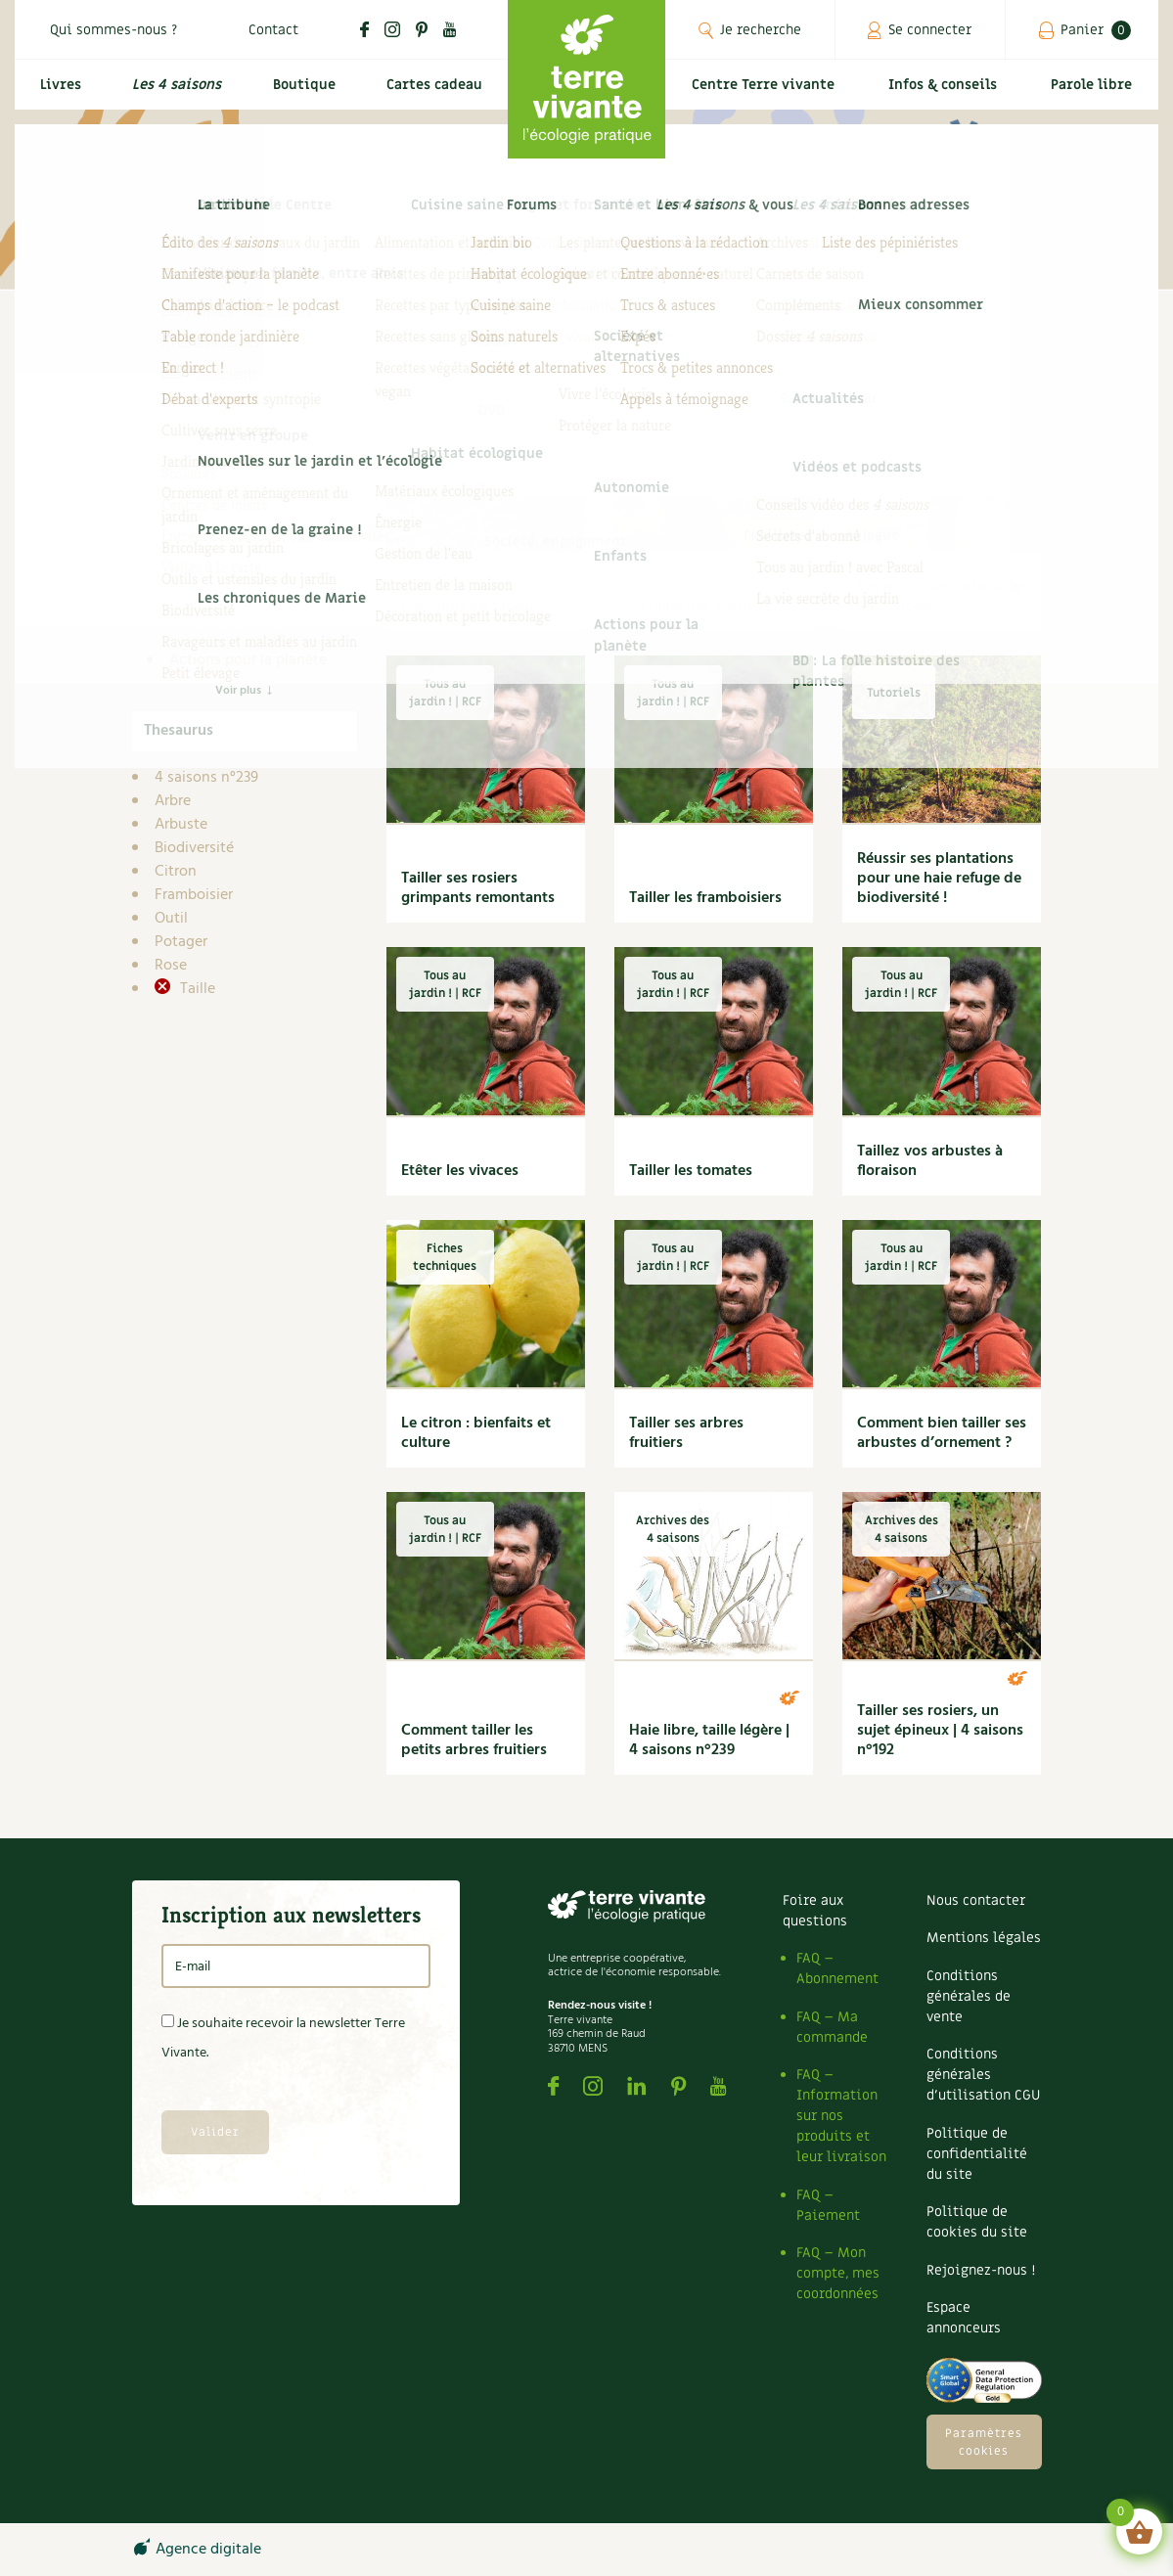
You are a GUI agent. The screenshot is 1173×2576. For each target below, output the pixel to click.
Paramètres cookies (983, 2442)
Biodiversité (194, 848)
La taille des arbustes (701, 606)
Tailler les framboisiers (705, 898)
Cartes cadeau (431, 94)
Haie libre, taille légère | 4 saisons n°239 (709, 1740)
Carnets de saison (243, 519)
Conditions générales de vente (968, 1996)
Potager (181, 942)
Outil (171, 918)
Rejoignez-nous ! (980, 2270)
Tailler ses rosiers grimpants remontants (478, 888)
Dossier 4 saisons (242, 613)
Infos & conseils (950, 94)
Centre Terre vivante (768, 94)
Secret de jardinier (244, 637)
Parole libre (1095, 94)
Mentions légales (983, 1937)
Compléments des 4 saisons (239, 554)
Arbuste (181, 824)
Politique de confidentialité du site (976, 2154)
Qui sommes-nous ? (113, 30)
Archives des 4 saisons (260, 496)
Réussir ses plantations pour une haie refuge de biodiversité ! (939, 878)
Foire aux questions (815, 1910)
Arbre (173, 801)
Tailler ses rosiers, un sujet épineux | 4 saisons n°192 (940, 1730)
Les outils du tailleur (470, 606)
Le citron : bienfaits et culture (476, 1433)
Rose (171, 965)
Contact (273, 30)
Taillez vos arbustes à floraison (930, 1161)
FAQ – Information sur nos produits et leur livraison (841, 2115)
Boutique (298, 94)
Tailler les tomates (690, 1171)
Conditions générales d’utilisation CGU (983, 2074)
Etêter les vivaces (460, 1171)
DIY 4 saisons (229, 590)
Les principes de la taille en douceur (939, 596)
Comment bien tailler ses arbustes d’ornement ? (941, 1433)
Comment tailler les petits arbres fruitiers (474, 1740)
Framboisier (194, 895)
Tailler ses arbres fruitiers (686, 1433)
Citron (176, 871)
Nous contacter (975, 1900)
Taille (195, 989)
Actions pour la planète (248, 660)
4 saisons (200, 472)
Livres (56, 94)
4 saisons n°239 (206, 778)
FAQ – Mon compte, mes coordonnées (838, 2273)
